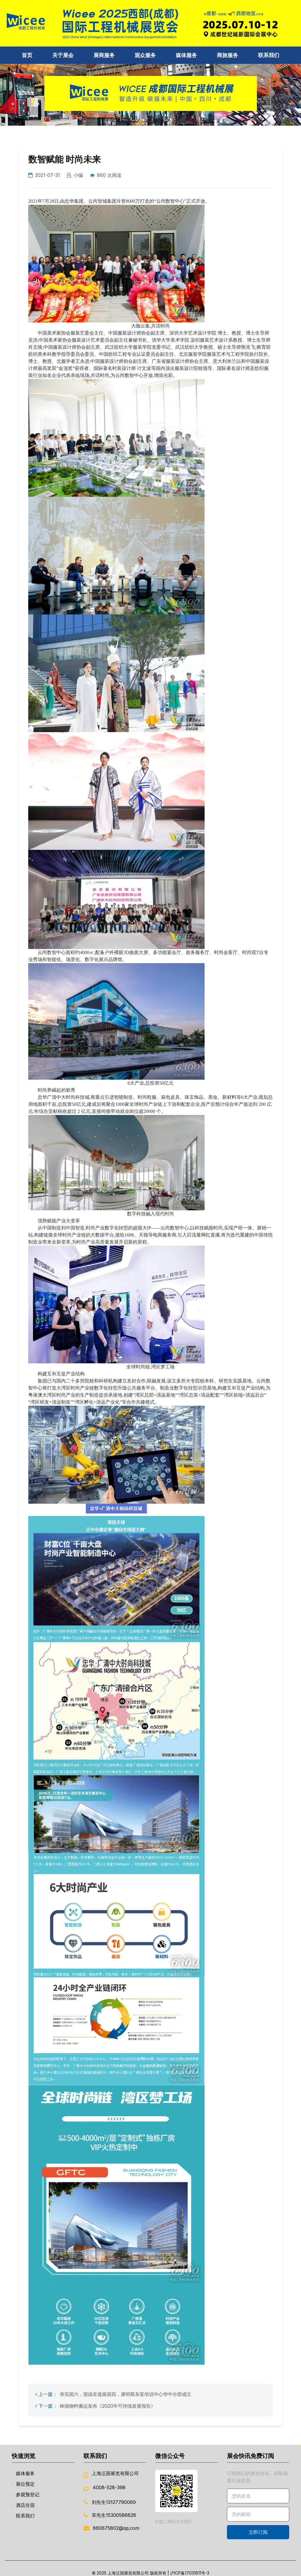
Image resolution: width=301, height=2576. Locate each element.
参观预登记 (25, 2494)
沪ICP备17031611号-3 (189, 2572)
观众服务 (145, 55)
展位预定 (23, 2484)
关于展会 (62, 55)
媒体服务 (186, 55)
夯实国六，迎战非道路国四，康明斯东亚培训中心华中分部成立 (125, 2394)
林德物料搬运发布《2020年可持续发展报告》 (107, 2406)
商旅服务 (227, 55)
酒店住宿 (23, 2505)
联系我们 (268, 55)
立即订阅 (258, 2532)
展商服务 (104, 55)
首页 (27, 55)
